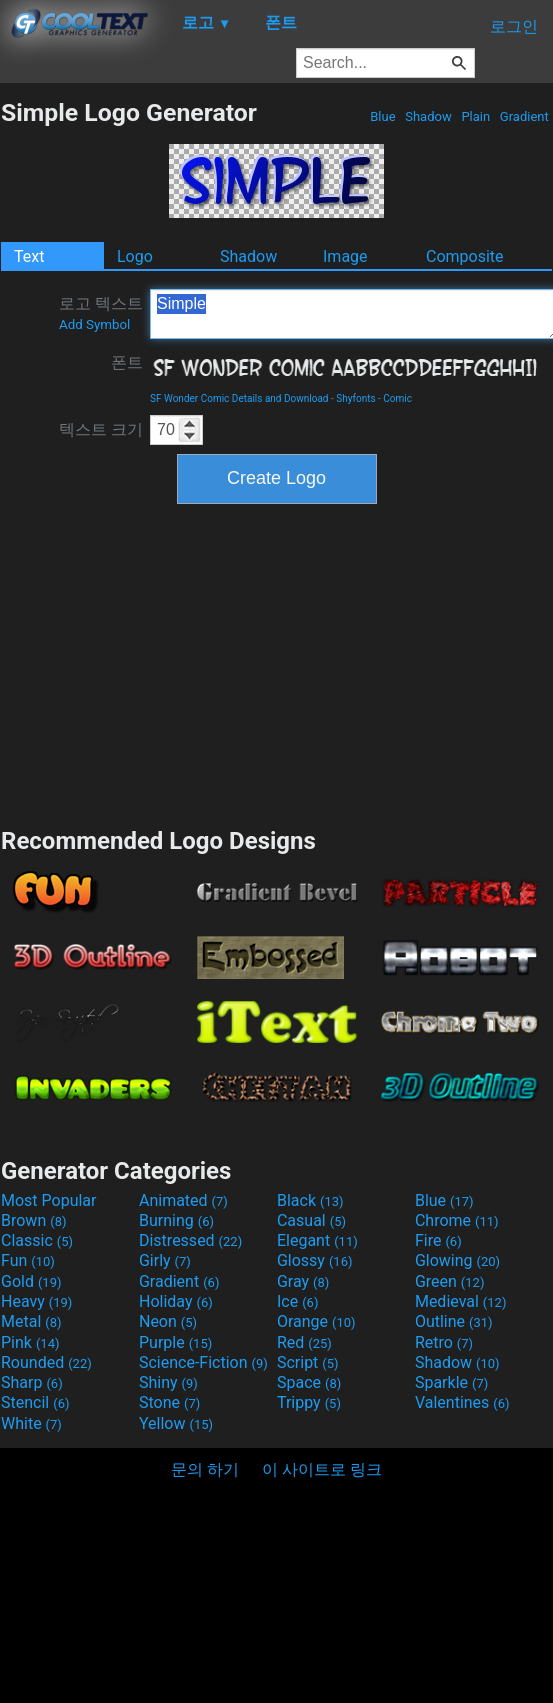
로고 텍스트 (101, 313)
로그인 (514, 26)
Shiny (168, 1382)
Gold (31, 1281)
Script (308, 1362)
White (31, 1423)
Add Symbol (94, 324)
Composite (465, 256)
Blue (383, 116)
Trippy (309, 1402)
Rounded (46, 1362)
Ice (297, 1301)
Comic (397, 398)
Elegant (317, 1240)
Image (345, 256)
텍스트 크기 (101, 429)
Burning (176, 1220)
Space (309, 1382)
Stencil (35, 1402)
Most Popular (49, 1200)
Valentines (462, 1402)
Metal (31, 1321)
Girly (165, 1260)
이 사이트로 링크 (322, 1469)
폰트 (127, 362)
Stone (169, 1402)
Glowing (457, 1260)
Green (450, 1281)
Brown (33, 1220)
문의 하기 (205, 1469)
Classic (37, 1240)
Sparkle (451, 1382)
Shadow (428, 116)
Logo (135, 256)
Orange (316, 1321)
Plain (475, 116)
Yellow (176, 1423)
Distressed (190, 1240)
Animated (183, 1200)
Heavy (36, 1301)
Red (304, 1342)
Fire (438, 1240)
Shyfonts (355, 398)
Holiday (176, 1301)
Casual (311, 1220)
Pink (30, 1342)
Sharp (32, 1382)
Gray (303, 1281)
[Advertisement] (277, 663)
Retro (444, 1342)
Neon (168, 1321)
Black (310, 1200)
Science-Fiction (203, 1362)
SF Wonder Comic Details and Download (239, 398)
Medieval (461, 1301)
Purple (175, 1342)
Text (29, 256)
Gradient (524, 116)
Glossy (315, 1260)
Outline (454, 1321)
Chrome (457, 1220)
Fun (28, 1260)
